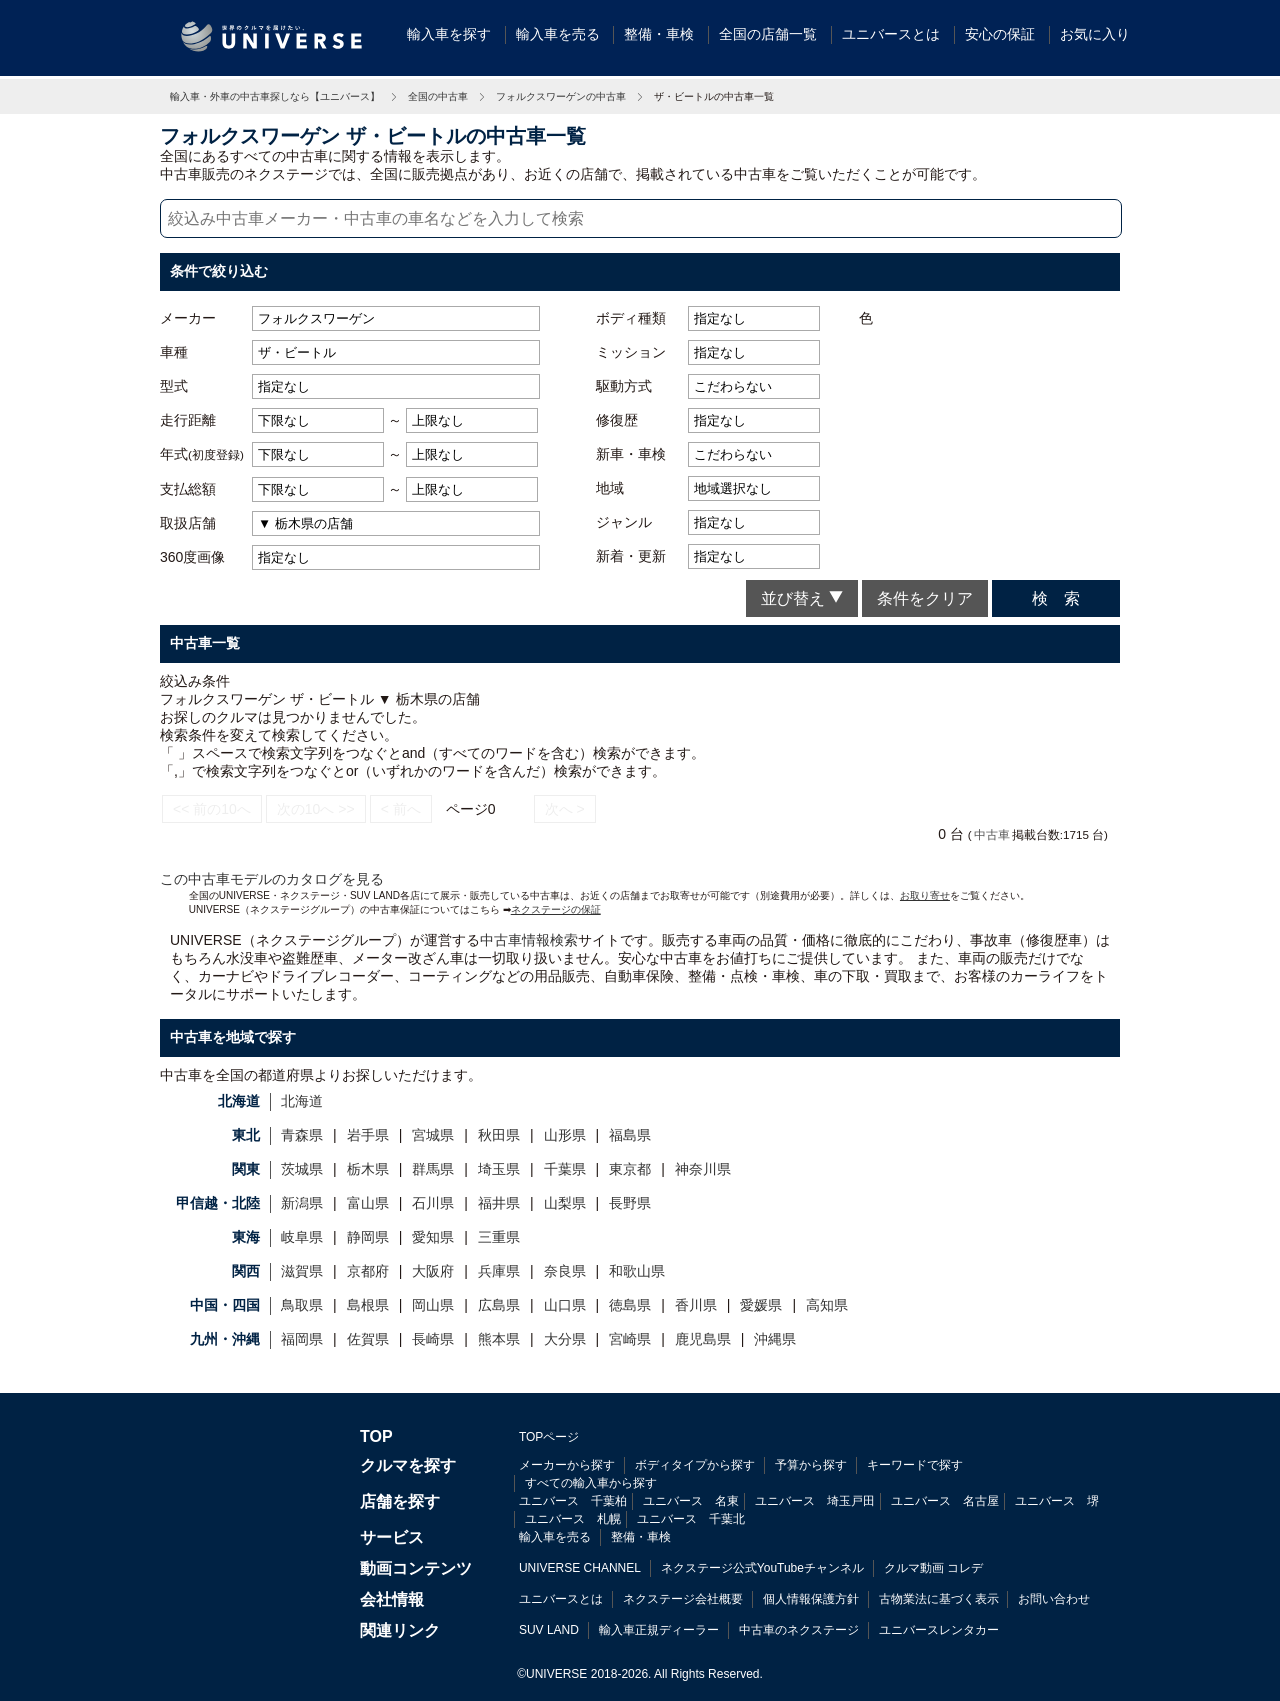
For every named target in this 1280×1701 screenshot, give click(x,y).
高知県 (827, 1305)
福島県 (630, 1135)
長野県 (630, 1203)
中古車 (992, 834)
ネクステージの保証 (556, 909)
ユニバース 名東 (691, 1501)
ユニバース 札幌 (573, 1519)
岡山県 (433, 1305)
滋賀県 (302, 1271)
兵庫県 (499, 1271)
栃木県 (368, 1169)
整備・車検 (659, 34)
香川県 (696, 1305)
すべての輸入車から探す (591, 1483)
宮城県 (433, 1135)
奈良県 (565, 1271)
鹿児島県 (703, 1339)
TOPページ (549, 1437)
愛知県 (433, 1237)
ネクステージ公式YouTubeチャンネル (762, 1568)
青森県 (302, 1135)
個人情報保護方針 (811, 1599)
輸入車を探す (449, 34)
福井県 (499, 1203)
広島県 (499, 1305)
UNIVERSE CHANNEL (580, 1568)
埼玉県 (499, 1169)
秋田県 (499, 1135)
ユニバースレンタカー (939, 1630)
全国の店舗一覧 (768, 34)
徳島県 (630, 1305)
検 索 (1056, 598)
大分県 (565, 1339)
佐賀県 (368, 1339)
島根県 (368, 1305)
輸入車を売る (558, 34)
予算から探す (811, 1465)
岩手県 (368, 1135)
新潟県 (302, 1203)
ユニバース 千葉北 (691, 1519)
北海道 (302, 1101)
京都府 (368, 1271)
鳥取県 (302, 1305)
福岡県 (302, 1339)
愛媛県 (761, 1305)
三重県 (499, 1237)
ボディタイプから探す (695, 1465)
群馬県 (433, 1169)
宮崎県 (630, 1339)
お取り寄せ (925, 895)
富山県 (368, 1203)
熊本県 (499, 1339)
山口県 (565, 1305)
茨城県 (302, 1169)
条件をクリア (925, 598)
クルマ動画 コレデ (933, 1568)
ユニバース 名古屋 (945, 1501)
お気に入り (1095, 34)
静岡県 (368, 1237)
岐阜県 (302, 1237)
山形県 (565, 1135)
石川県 (433, 1203)
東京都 (630, 1169)
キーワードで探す (915, 1465)
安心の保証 (1000, 34)
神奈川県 (703, 1169)
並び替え (802, 598)
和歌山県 (637, 1271)
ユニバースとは (891, 34)
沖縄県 (775, 1339)
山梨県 (565, 1203)
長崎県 (433, 1339)
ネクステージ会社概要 (683, 1599)
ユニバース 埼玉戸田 (815, 1501)
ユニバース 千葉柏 (573, 1501)
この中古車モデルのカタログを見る (272, 879)
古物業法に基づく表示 (939, 1599)
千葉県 (565, 1169)
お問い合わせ (1054, 1599)
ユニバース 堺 (1057, 1501)
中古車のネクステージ (799, 1630)
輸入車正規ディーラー (659, 1630)
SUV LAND (549, 1630)
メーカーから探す (567, 1465)
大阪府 (433, 1271)
